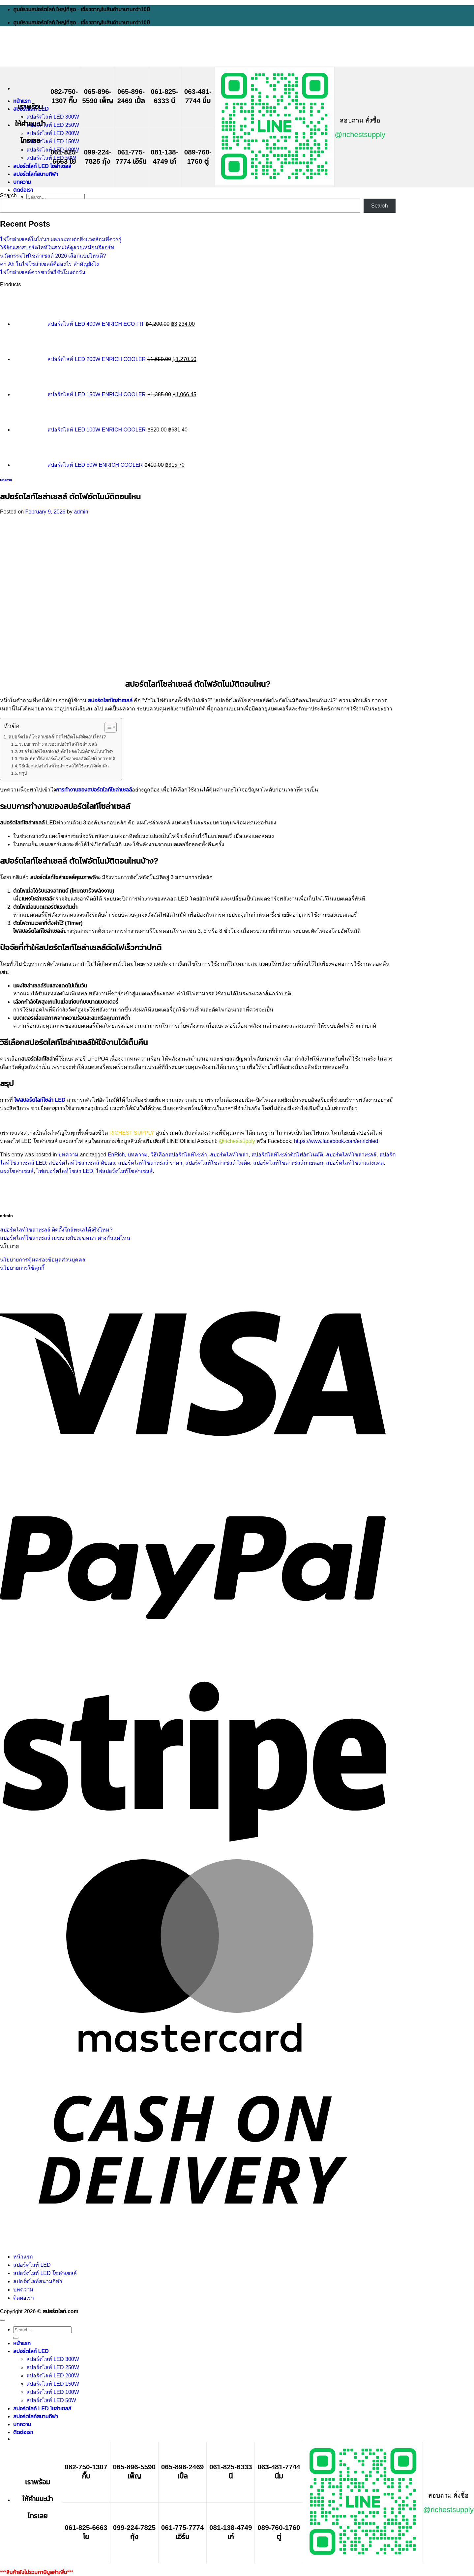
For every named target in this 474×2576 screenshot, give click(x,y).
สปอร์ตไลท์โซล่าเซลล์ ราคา (150, 1163)
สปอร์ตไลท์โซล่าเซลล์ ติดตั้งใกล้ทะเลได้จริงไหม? (56, 1230)
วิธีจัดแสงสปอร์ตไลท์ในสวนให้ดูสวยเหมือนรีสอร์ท (57, 247)
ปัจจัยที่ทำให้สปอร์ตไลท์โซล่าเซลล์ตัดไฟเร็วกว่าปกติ (67, 758)
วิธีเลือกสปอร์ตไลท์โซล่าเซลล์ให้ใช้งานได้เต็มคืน (64, 765)
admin (81, 511)
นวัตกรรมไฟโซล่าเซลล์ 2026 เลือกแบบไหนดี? (53, 256)
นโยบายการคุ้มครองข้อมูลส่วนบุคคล (42, 1259)
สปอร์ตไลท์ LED (32, 2265)
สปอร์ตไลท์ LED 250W (52, 125)
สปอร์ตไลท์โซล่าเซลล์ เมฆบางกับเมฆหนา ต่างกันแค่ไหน (65, 1238)
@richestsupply (360, 134)
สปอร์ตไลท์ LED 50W (51, 158)
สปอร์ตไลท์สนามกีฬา (35, 174)
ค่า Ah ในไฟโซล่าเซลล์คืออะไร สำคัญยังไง (49, 264)
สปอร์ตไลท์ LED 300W (52, 117)
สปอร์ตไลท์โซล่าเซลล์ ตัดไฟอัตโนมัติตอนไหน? (57, 736)
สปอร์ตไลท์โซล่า (229, 1154)
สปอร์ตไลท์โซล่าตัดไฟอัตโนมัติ (287, 1154)
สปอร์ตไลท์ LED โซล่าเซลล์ (42, 166)
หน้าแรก (22, 101)
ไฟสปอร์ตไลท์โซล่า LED (65, 1171)
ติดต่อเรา (23, 190)
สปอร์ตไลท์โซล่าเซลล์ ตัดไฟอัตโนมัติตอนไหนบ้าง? (66, 751)
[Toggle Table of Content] (107, 727)
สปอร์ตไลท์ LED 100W (52, 2392)
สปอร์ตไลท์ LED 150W (52, 141)
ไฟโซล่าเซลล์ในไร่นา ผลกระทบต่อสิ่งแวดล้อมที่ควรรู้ (61, 239)
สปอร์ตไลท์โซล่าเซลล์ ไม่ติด (217, 1163)
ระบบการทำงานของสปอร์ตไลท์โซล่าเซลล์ (58, 744)
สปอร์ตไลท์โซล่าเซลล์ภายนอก (288, 1163)
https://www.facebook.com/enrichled (336, 1141)
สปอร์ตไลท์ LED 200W (52, 133)
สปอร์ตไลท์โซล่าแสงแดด (355, 1163)
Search (8, 195)
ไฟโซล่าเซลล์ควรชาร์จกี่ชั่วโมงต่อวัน (42, 272)
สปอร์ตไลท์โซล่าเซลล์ (351, 1154)
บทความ (22, 182)
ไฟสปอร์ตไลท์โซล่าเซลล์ (124, 1171)
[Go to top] (2, 2320)
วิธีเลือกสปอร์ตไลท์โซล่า (179, 1154)
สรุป (23, 773)
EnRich (116, 1154)
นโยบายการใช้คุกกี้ (22, 1268)
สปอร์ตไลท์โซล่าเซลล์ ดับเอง (82, 1163)
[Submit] (15, 2338)
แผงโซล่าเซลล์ (17, 1171)
